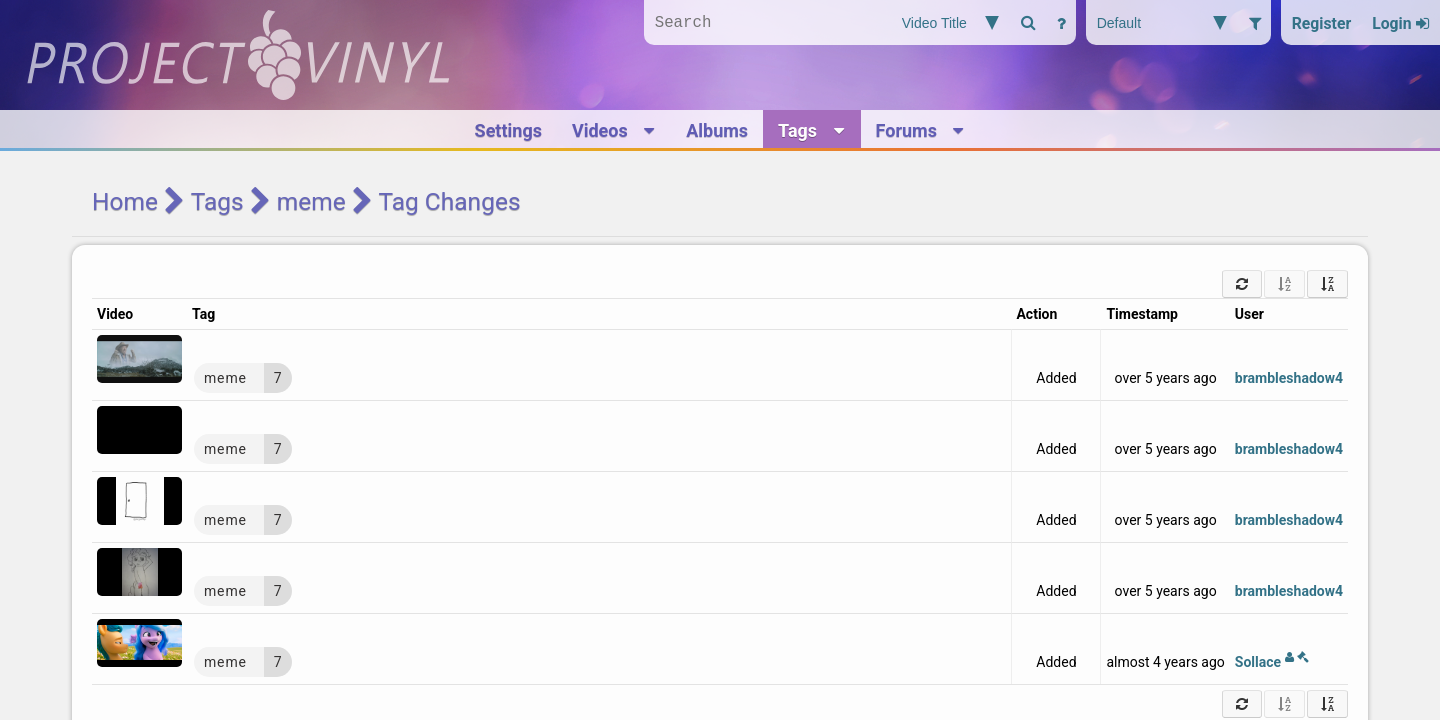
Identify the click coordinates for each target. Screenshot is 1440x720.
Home (125, 201)
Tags (217, 201)
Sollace (1272, 662)
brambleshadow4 (1289, 378)
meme (311, 201)
